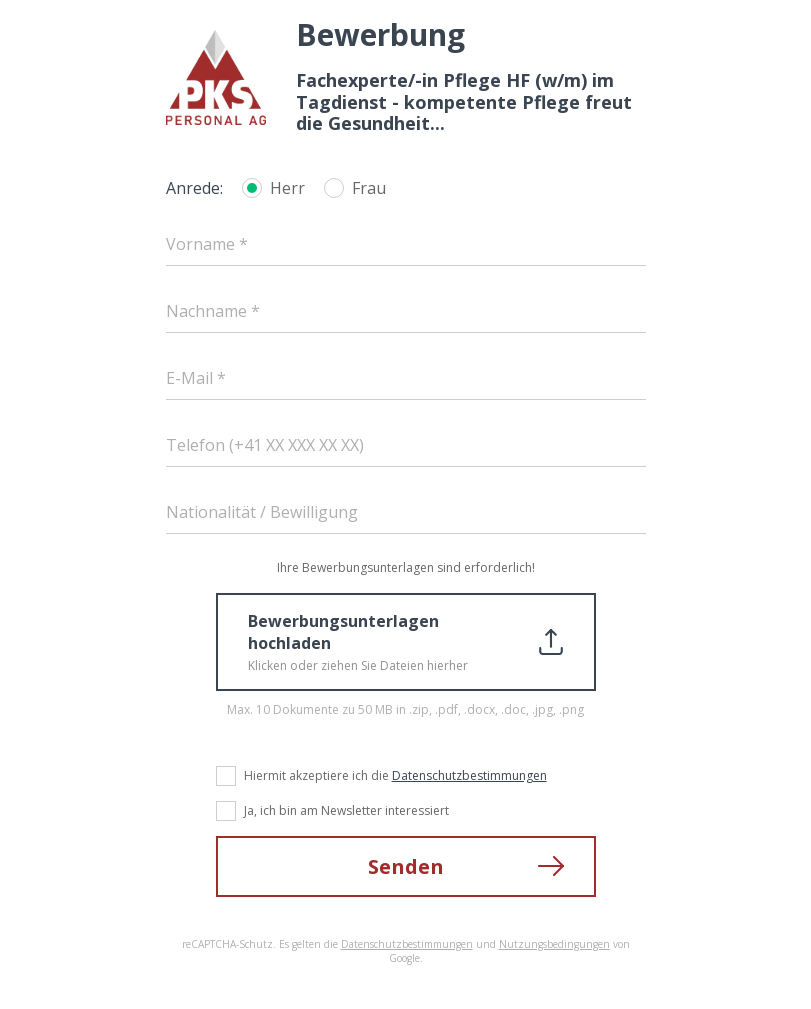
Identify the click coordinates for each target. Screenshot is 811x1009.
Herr (287, 188)
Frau (369, 188)
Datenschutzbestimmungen (469, 775)
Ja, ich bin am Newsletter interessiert (346, 810)
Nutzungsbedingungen (554, 944)
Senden (406, 866)
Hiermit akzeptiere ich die (395, 775)
